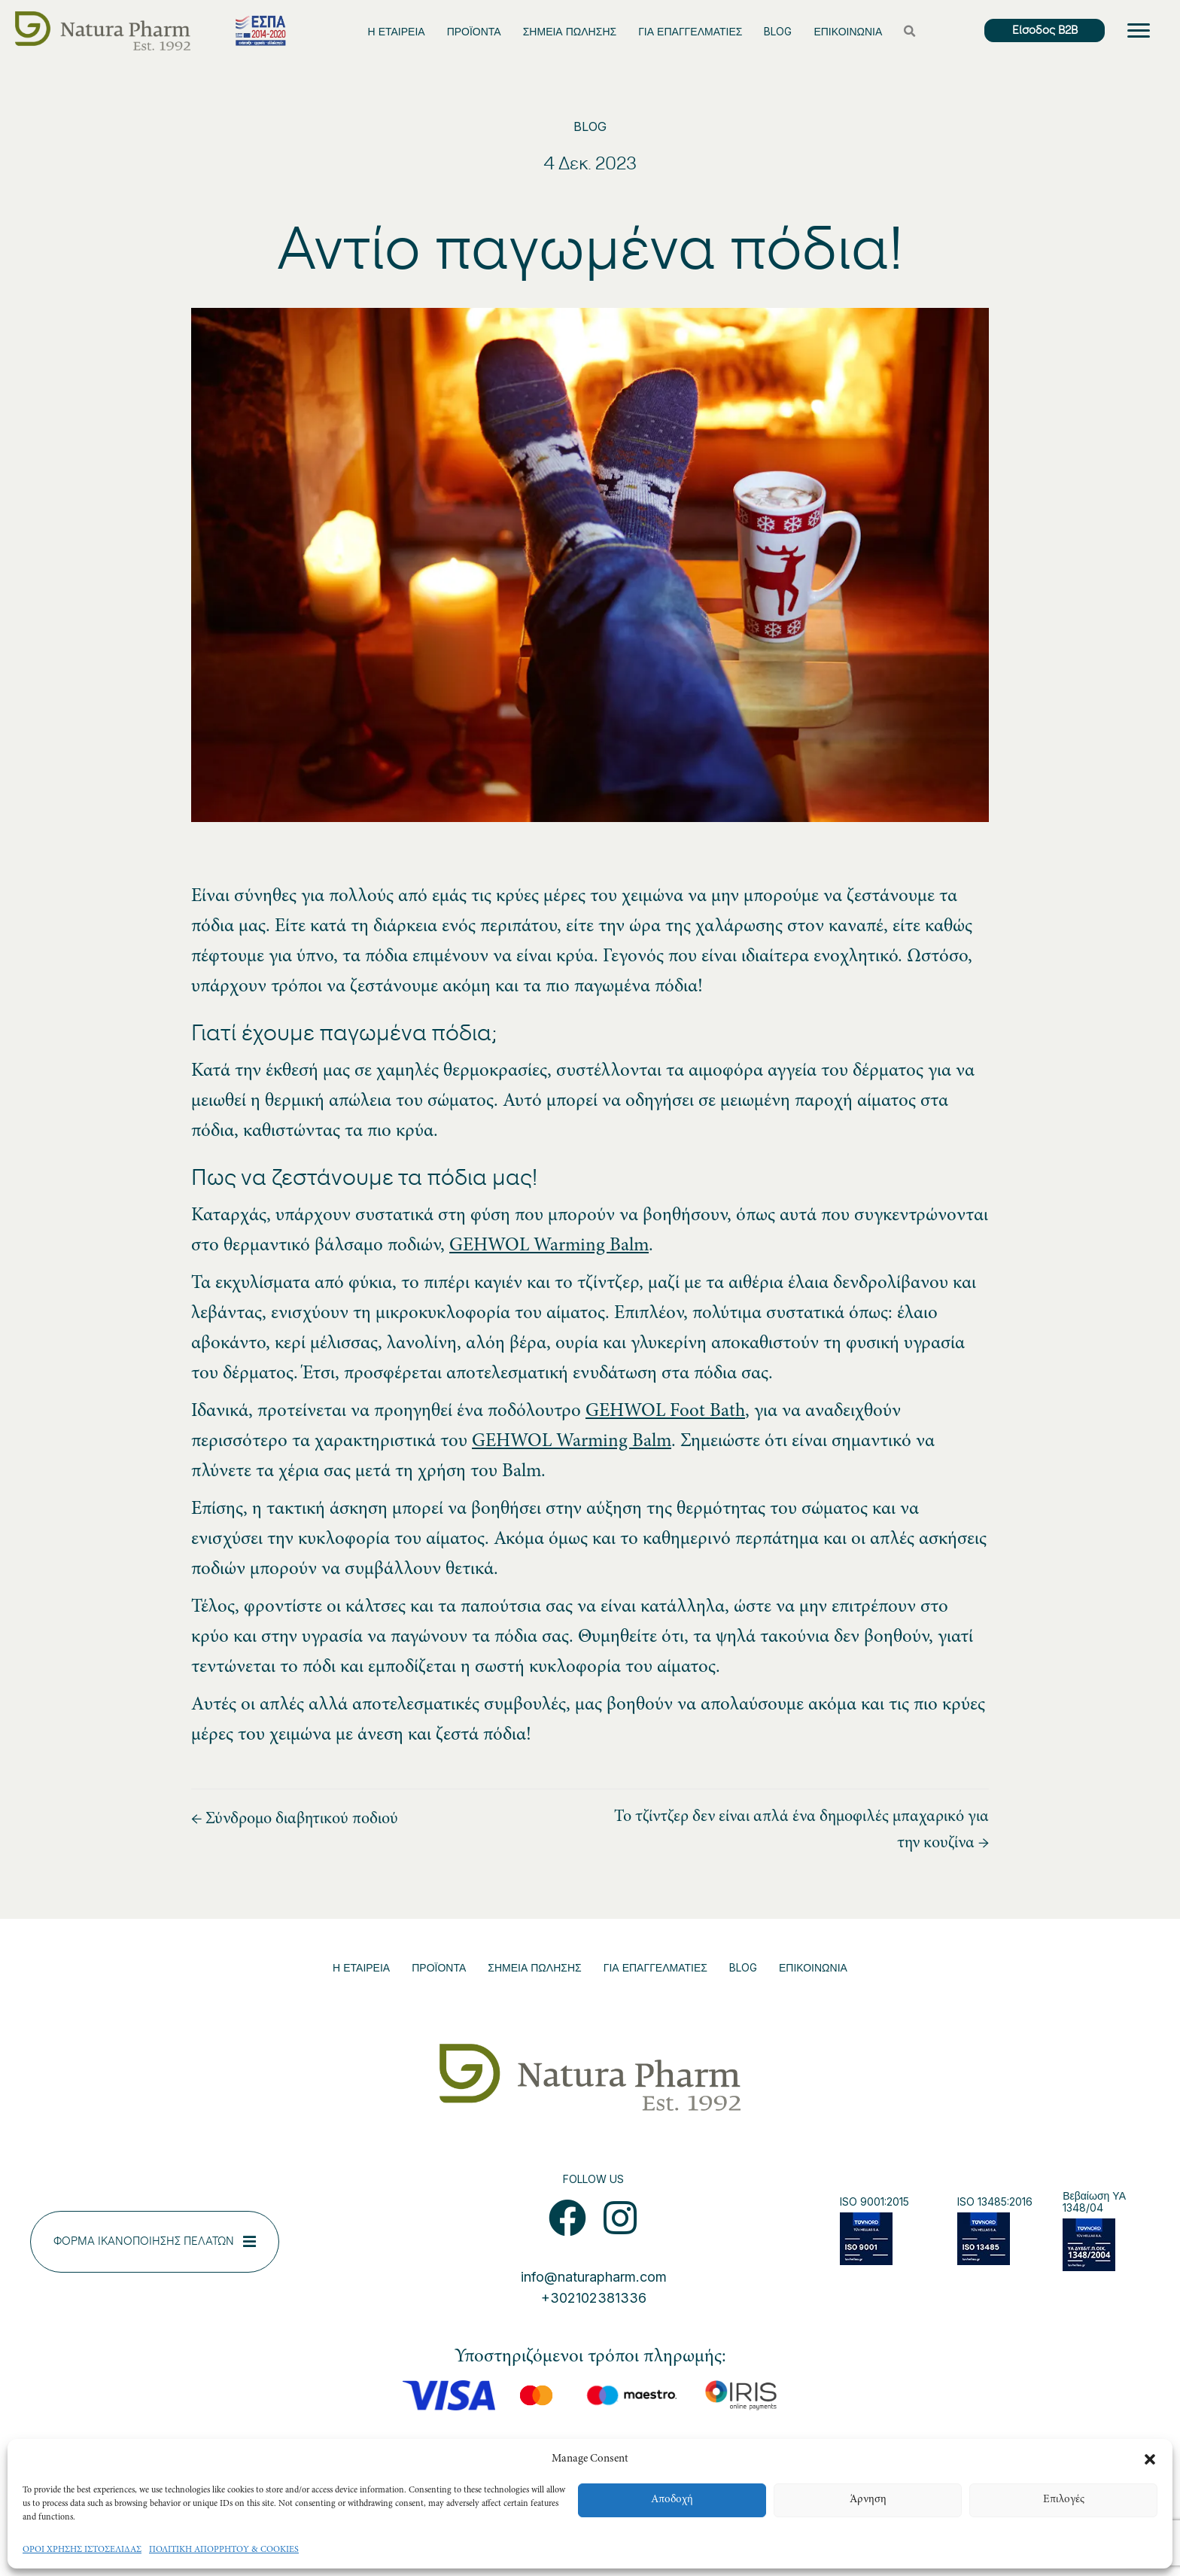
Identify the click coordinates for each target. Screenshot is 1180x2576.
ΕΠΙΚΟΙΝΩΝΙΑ (848, 31)
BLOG (778, 31)
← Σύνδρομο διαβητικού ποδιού (294, 1819)
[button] (1149, 2459)
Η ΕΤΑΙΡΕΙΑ (396, 31)
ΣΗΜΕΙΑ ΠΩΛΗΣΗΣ (569, 31)
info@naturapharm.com (594, 2277)
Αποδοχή (672, 2499)
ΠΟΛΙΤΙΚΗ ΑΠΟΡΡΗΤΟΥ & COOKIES (224, 2549)
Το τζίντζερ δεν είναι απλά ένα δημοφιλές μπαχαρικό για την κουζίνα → (801, 1830)
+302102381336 (593, 2298)
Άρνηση (868, 2499)
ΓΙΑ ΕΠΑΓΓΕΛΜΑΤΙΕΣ (690, 31)
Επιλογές (1063, 2499)
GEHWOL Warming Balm (549, 1246)
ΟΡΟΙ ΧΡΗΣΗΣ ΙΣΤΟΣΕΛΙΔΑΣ (82, 2549)
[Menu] (1138, 31)
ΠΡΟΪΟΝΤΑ (474, 31)
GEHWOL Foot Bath (665, 1411)
